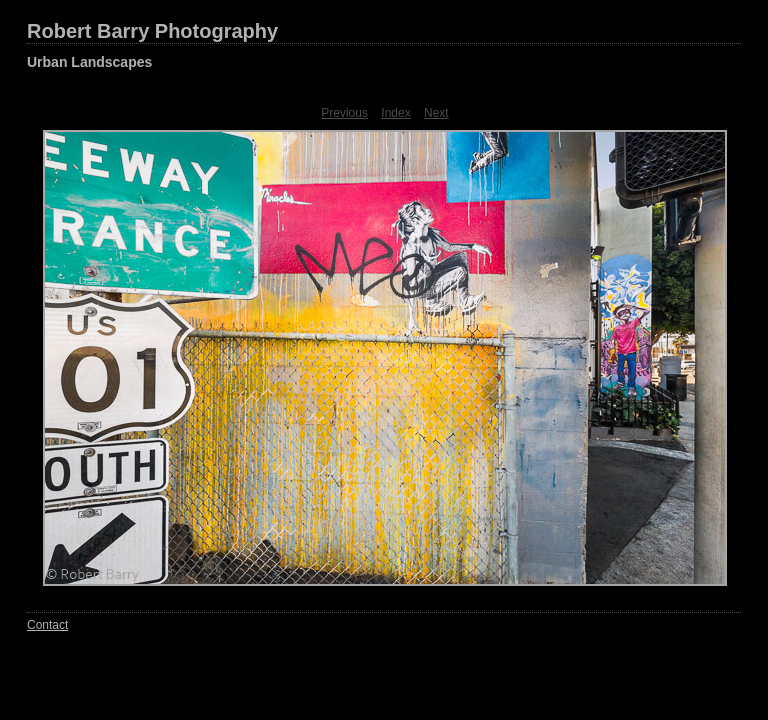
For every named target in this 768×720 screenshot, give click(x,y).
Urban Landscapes (89, 62)
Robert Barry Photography (152, 31)
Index (395, 113)
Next (436, 113)
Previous (344, 113)
